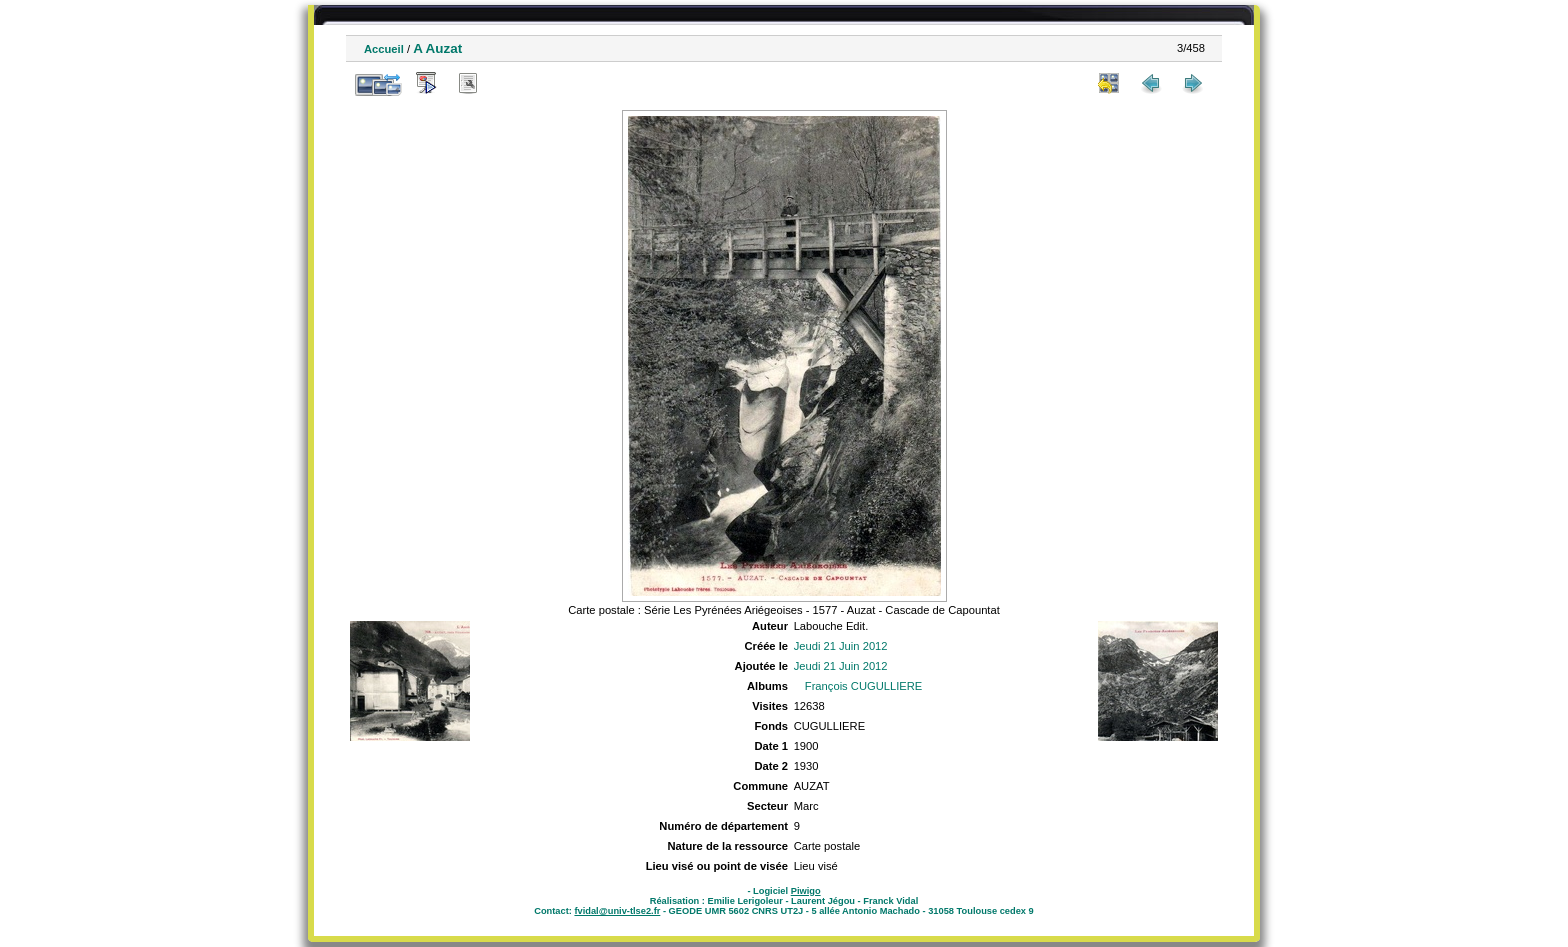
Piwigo (806, 891)
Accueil (384, 49)
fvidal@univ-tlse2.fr (617, 911)
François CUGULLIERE (864, 686)
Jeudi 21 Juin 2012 (841, 646)
